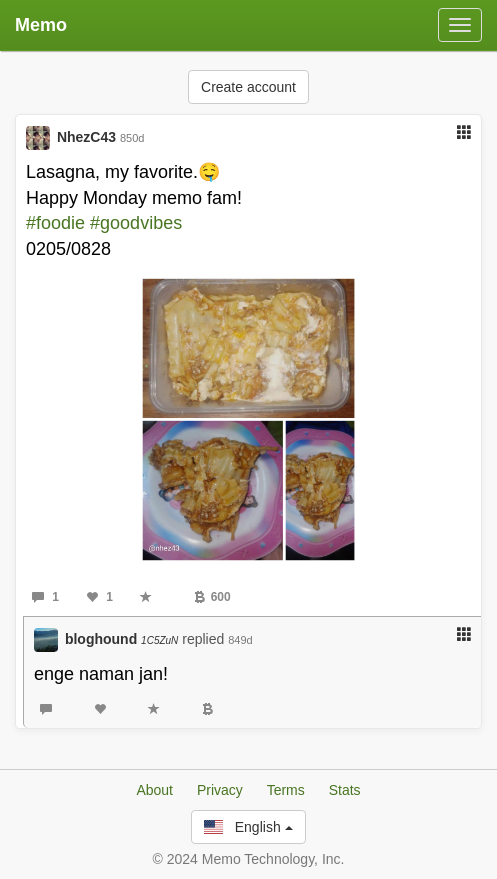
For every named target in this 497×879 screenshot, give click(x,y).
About (154, 790)
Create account (248, 87)
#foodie (55, 223)
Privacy (220, 790)
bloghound (121, 639)
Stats (345, 790)
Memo (41, 25)
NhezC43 (86, 137)
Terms (286, 790)
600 (212, 597)
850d (132, 138)
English (248, 827)
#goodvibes (136, 223)
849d (240, 640)
